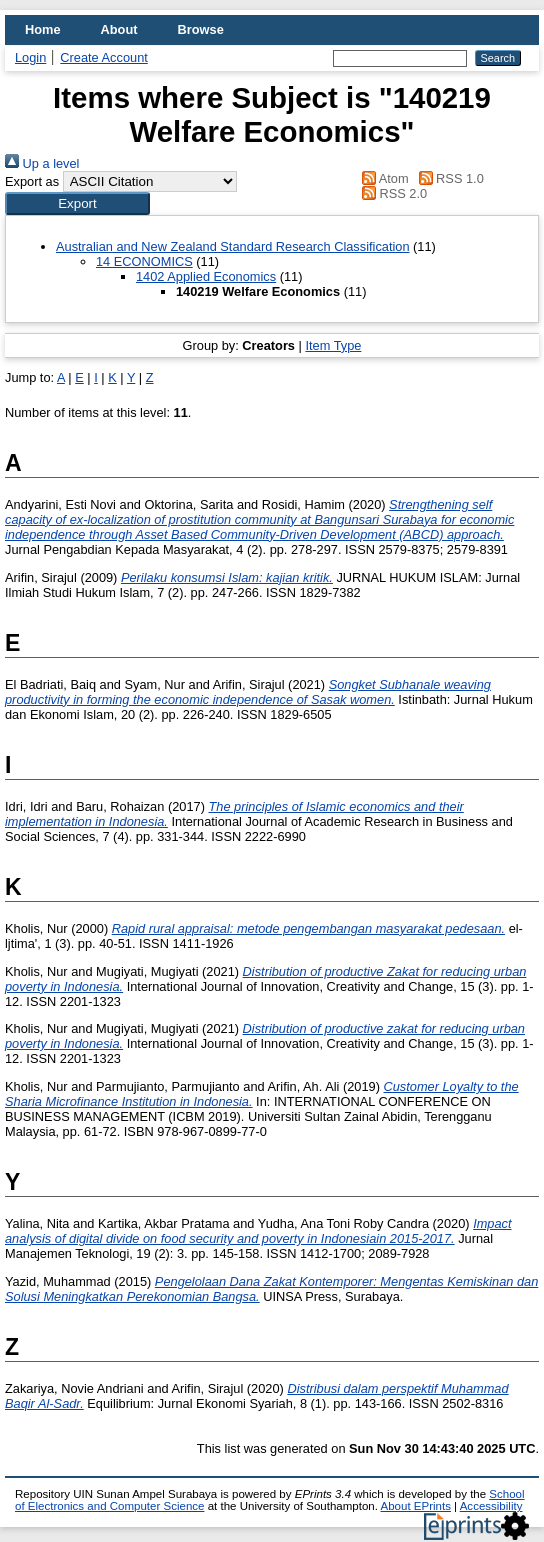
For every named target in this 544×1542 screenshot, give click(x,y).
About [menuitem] (119, 29)
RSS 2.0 (392, 193)
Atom (382, 178)
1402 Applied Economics (206, 276)
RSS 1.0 (448, 178)
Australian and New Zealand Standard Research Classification (233, 246)
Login (30, 57)
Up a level (42, 163)
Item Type (333, 345)
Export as (32, 181)
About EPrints (416, 1506)
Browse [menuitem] (201, 29)
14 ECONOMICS (144, 261)
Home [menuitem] (43, 29)
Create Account (104, 57)
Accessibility (491, 1506)
